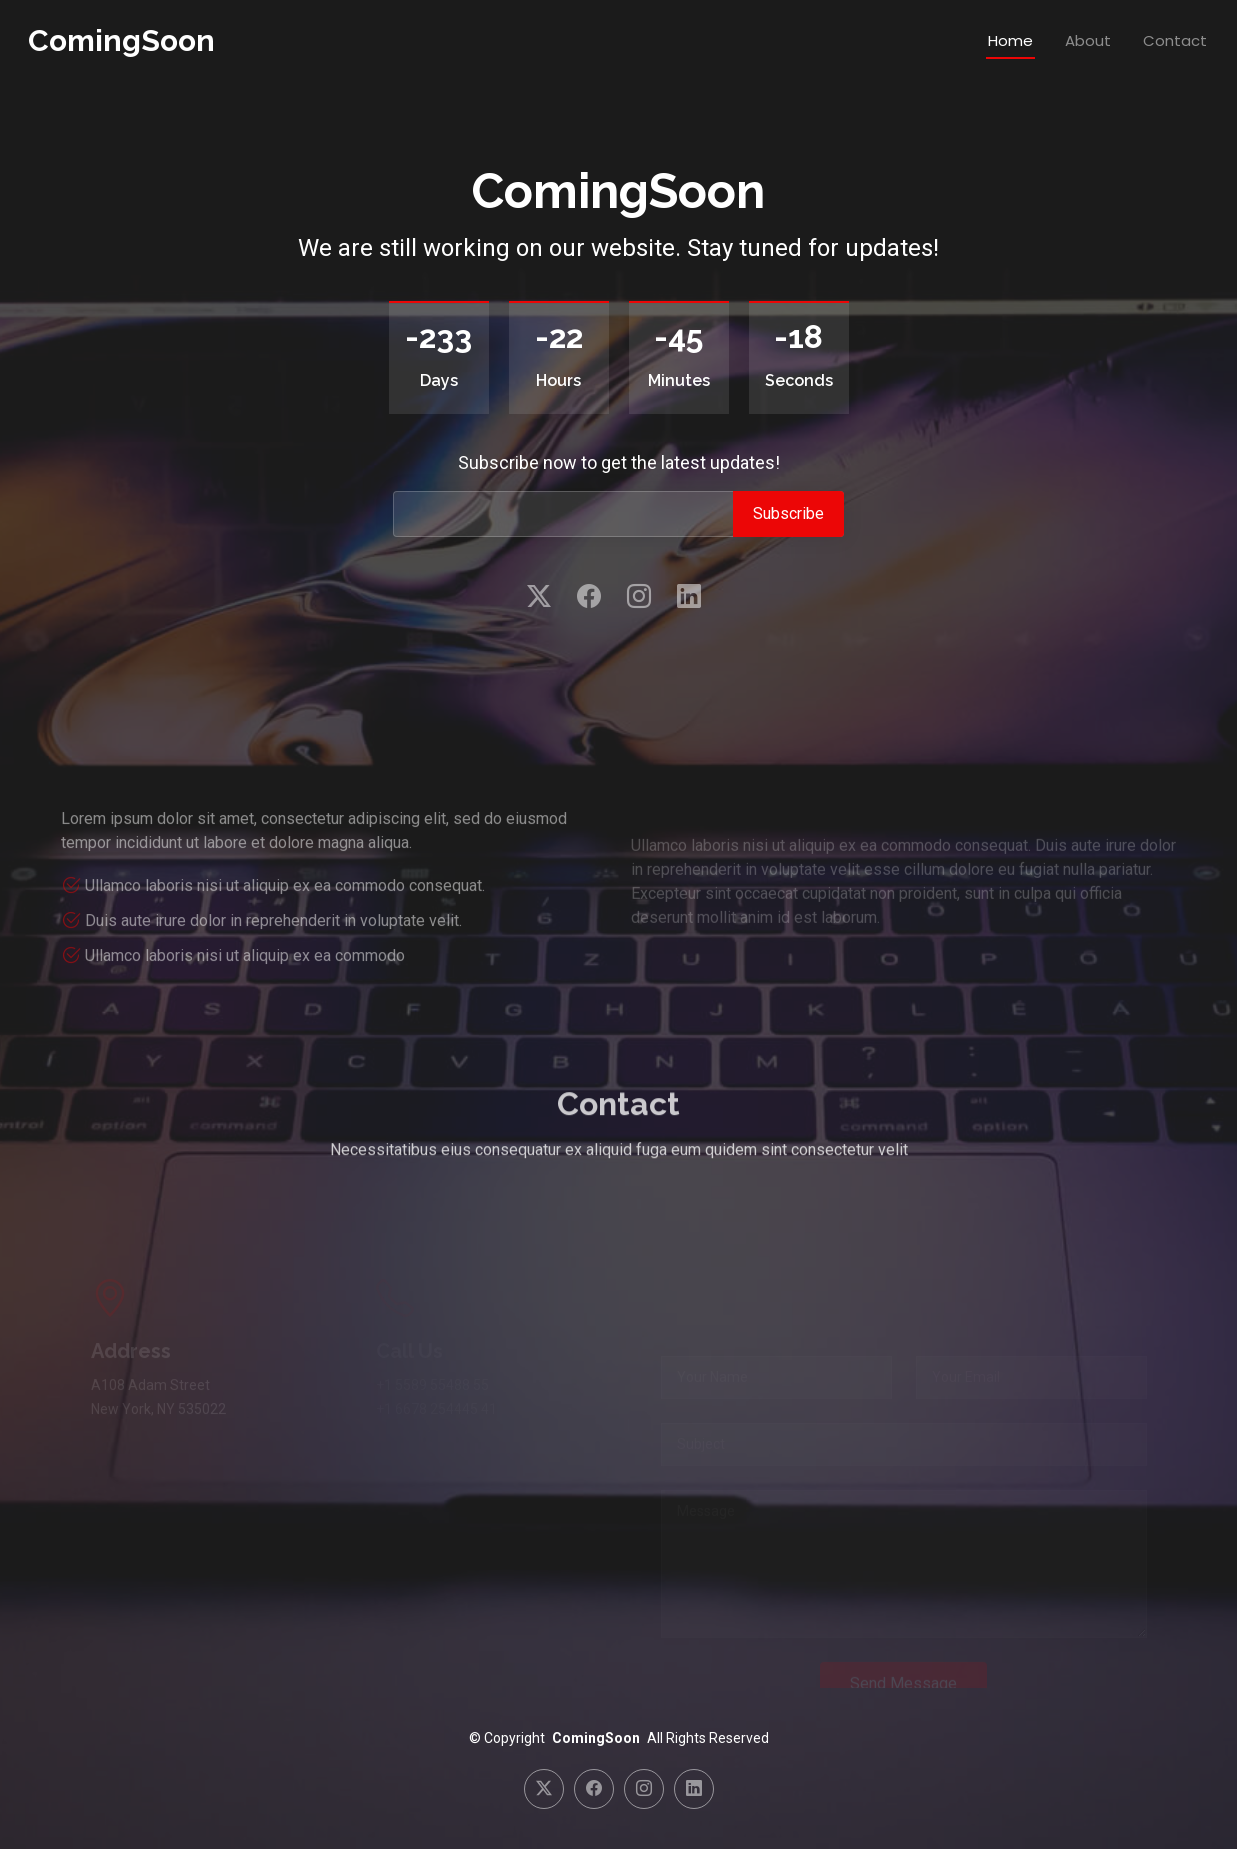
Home (1010, 40)
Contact (1175, 40)
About (1088, 40)
